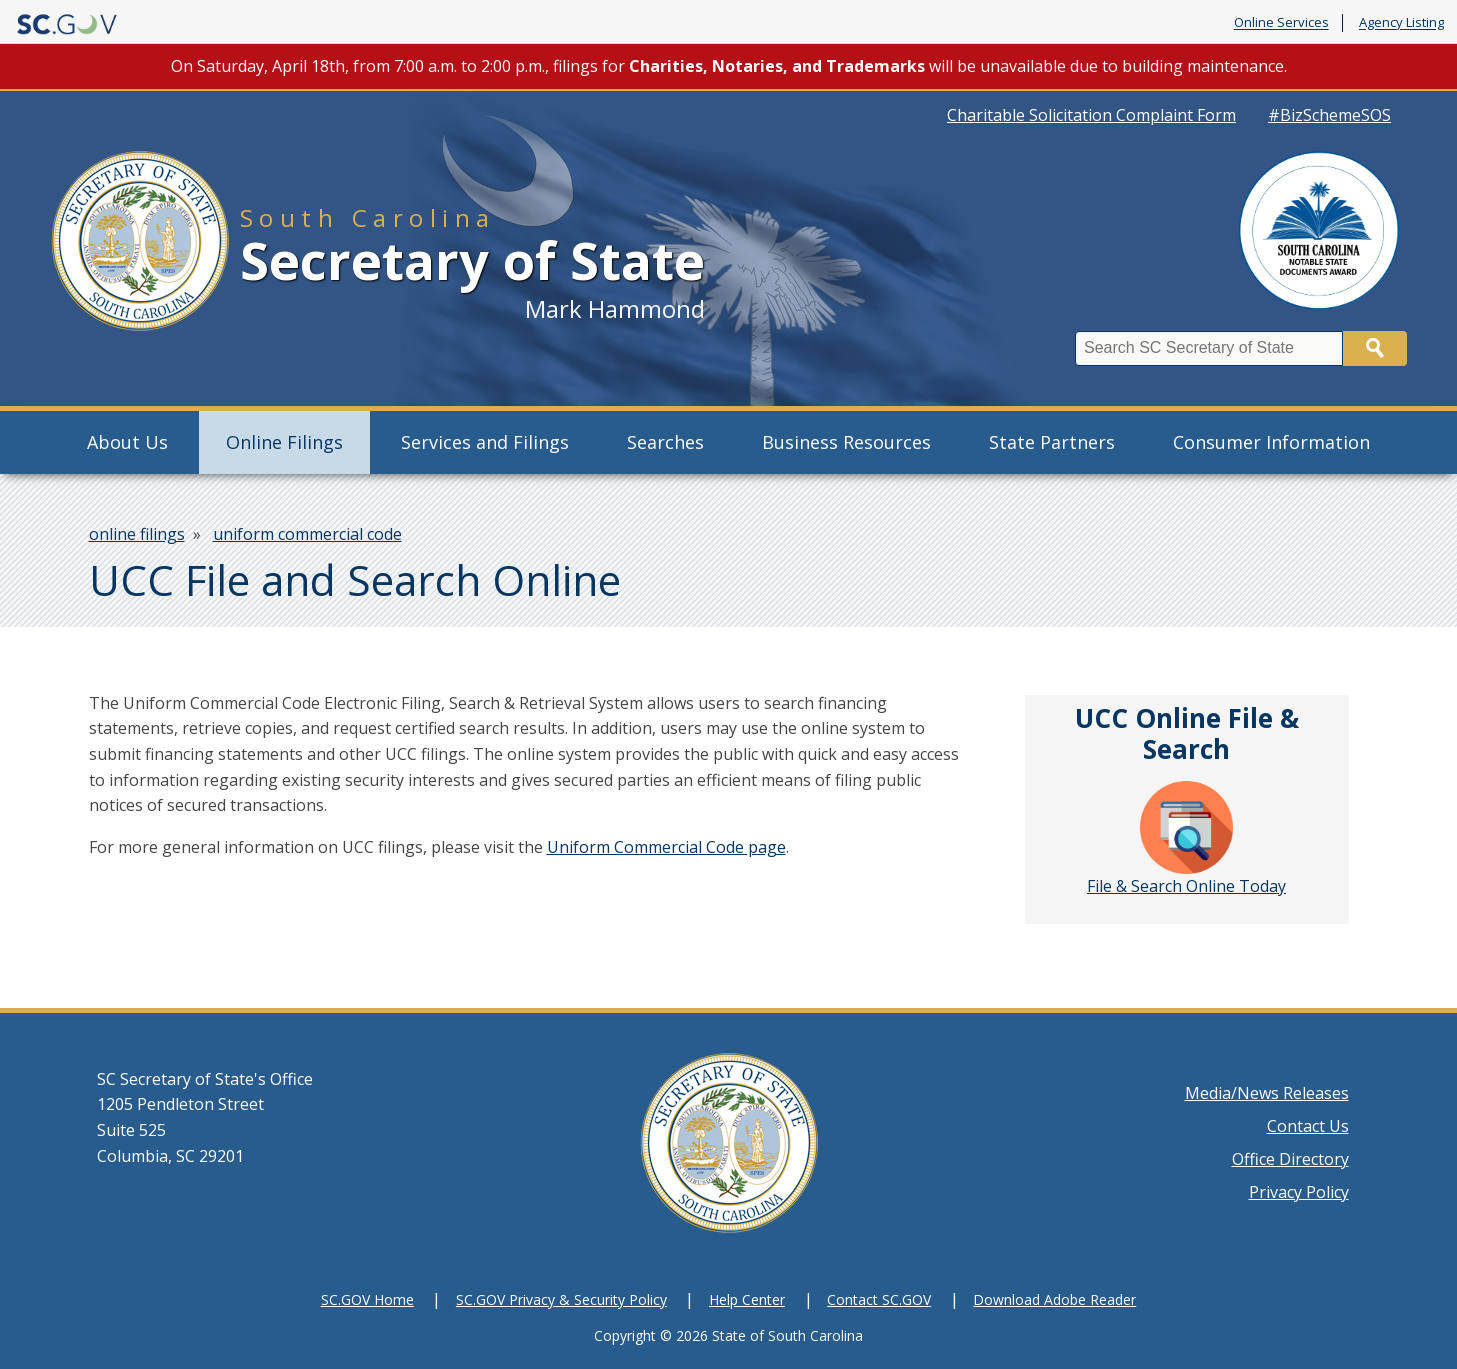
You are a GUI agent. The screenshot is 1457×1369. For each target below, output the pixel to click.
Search (1375, 348)
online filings (137, 534)
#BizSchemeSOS (1329, 115)
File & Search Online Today (1186, 839)
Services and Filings (485, 442)
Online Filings (284, 442)
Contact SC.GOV (879, 1299)
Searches (665, 442)
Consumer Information (1271, 442)
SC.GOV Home (367, 1299)
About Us (127, 442)
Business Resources (846, 442)
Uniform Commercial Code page (666, 847)
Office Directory (1290, 1159)
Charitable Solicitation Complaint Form (1091, 115)
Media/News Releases (1267, 1093)
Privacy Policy (1299, 1192)
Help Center (747, 1299)
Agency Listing (1401, 23)
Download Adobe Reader (1054, 1299)
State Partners (1052, 442)
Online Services (1281, 23)
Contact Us (1308, 1126)
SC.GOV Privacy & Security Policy (561, 1299)
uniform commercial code (307, 534)
